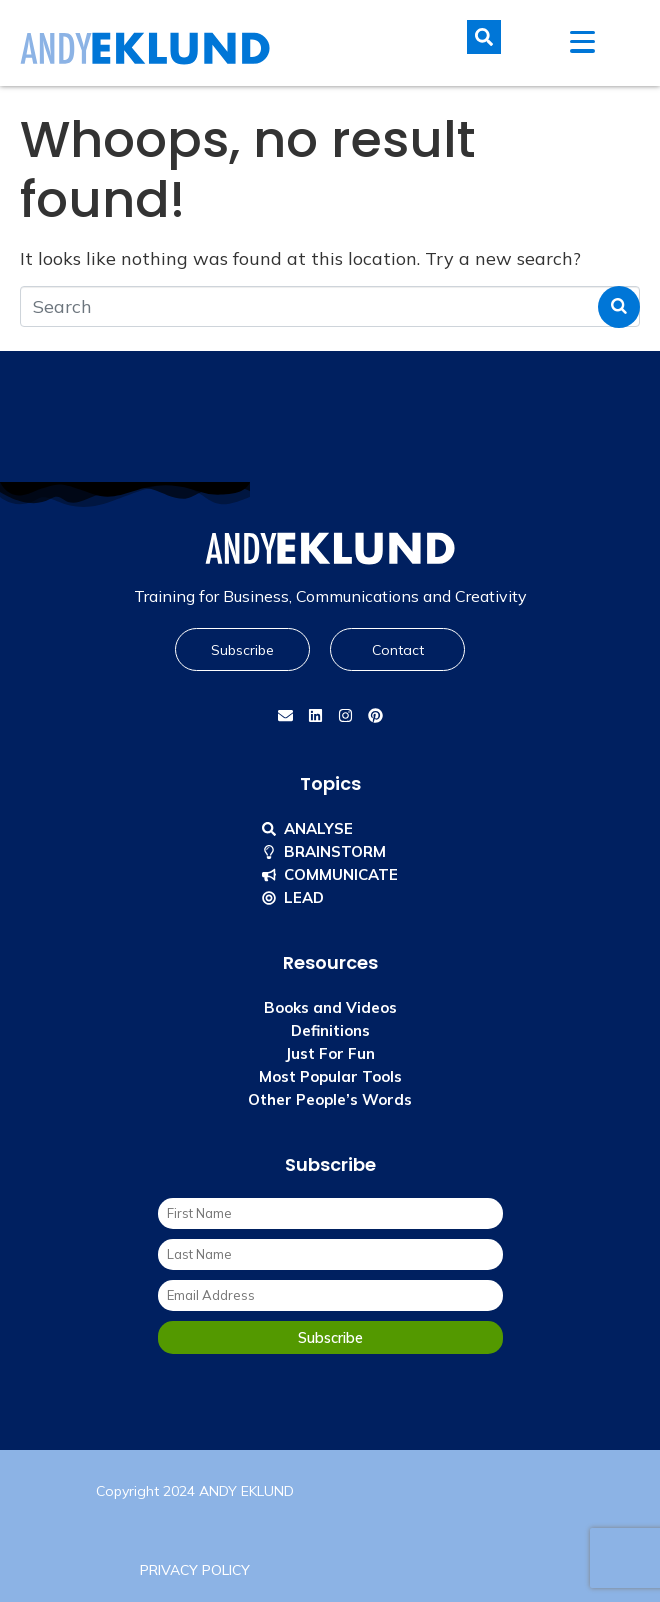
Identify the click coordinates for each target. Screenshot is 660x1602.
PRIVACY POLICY (195, 1570)
